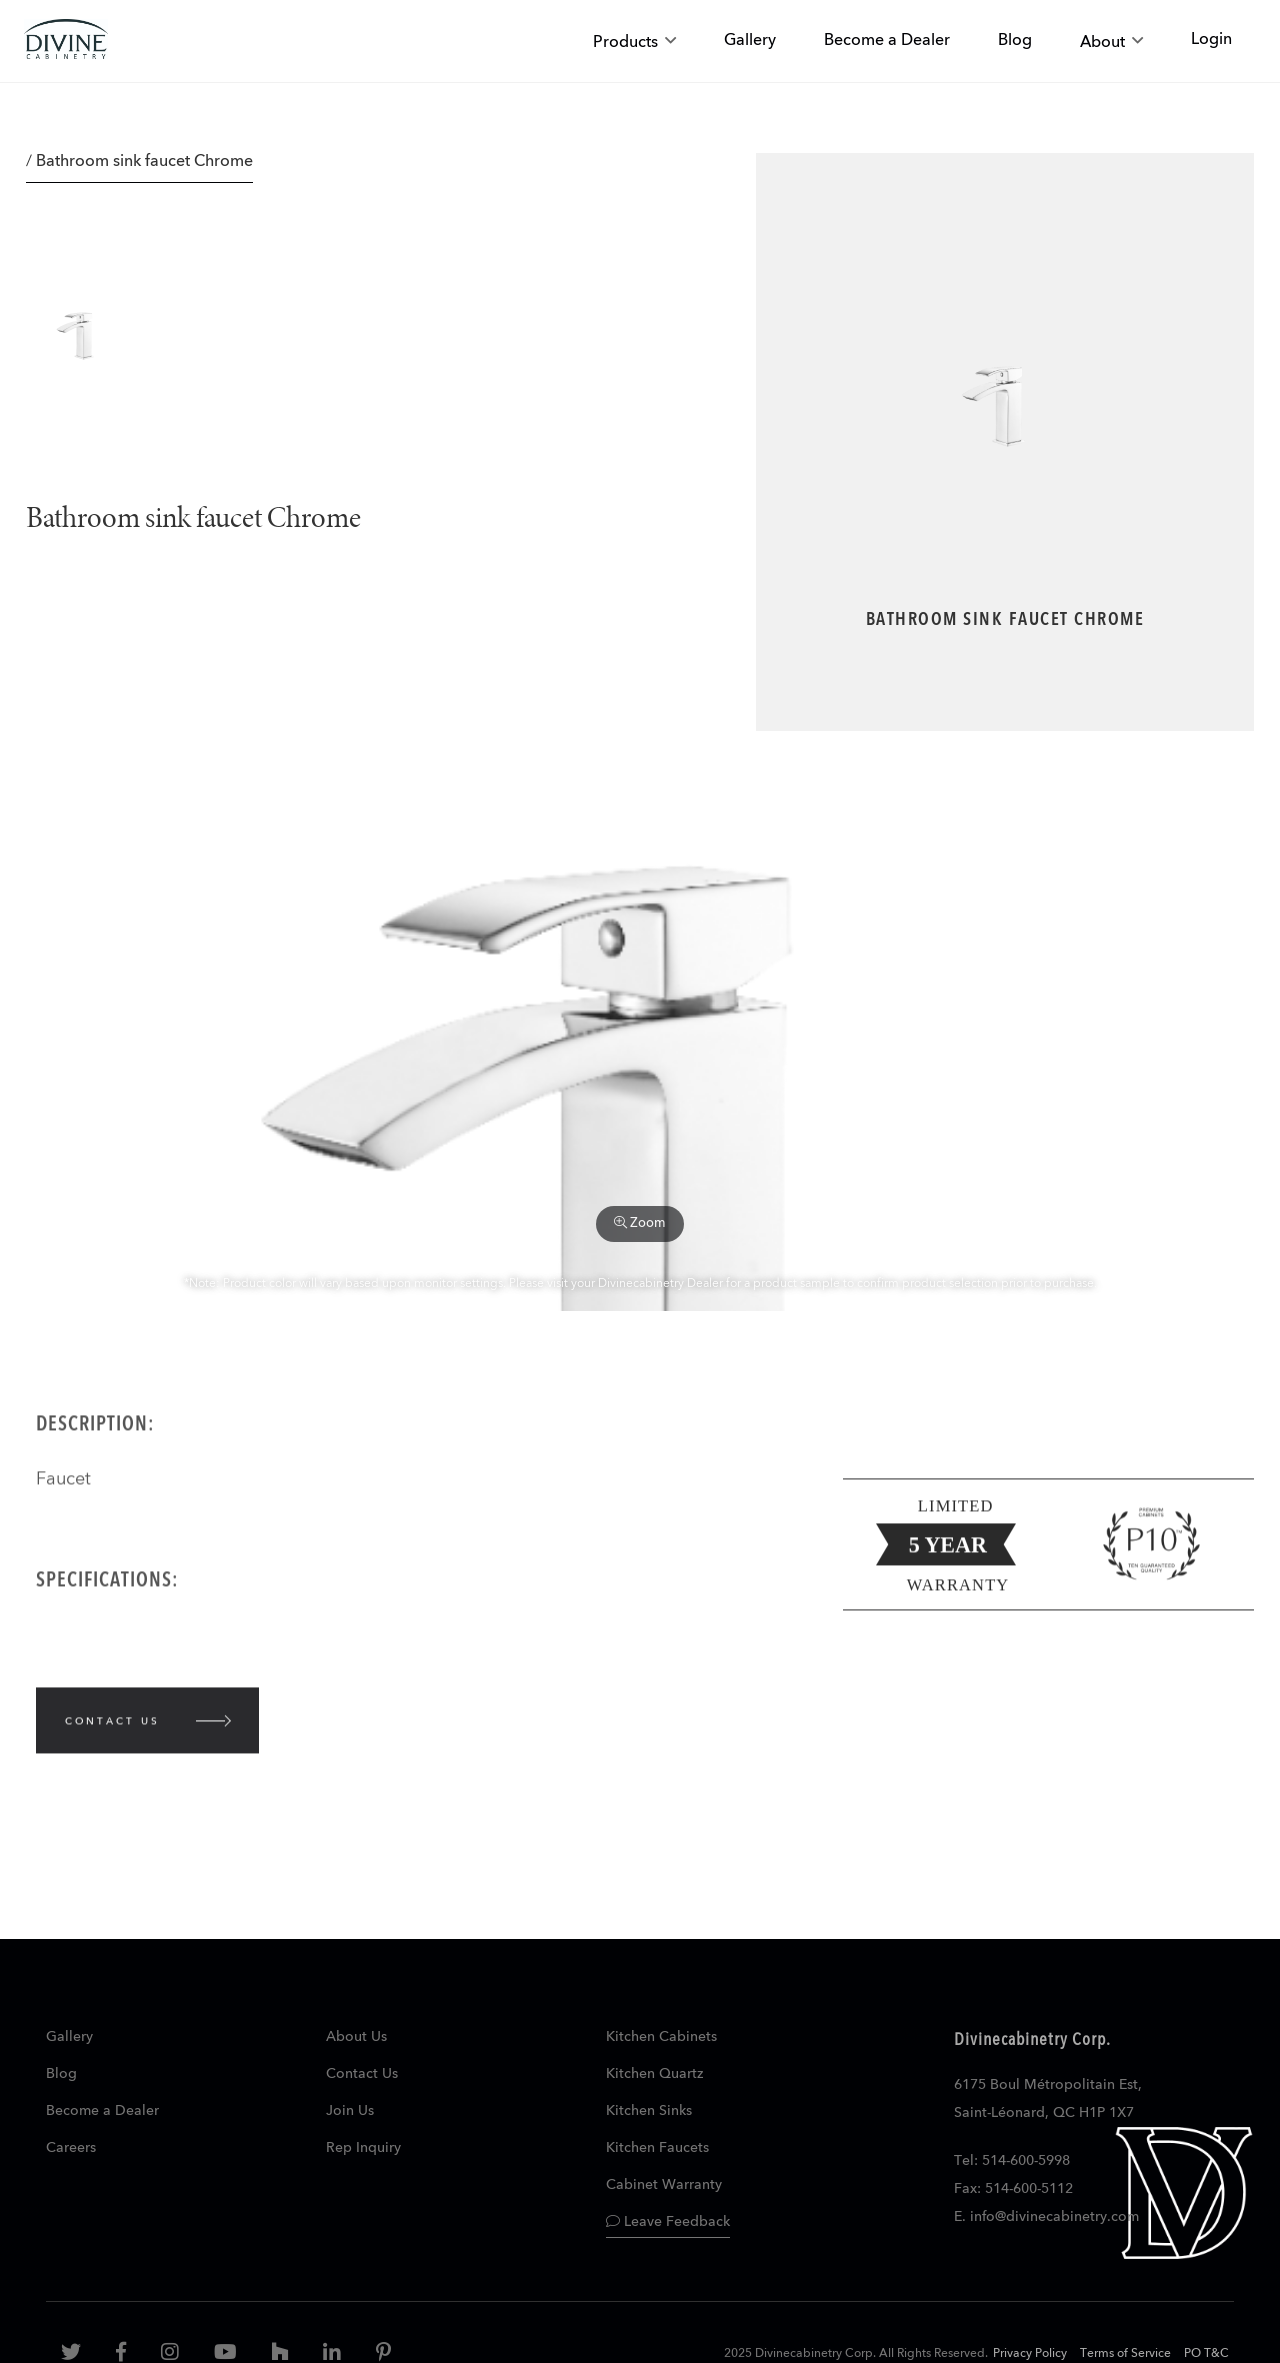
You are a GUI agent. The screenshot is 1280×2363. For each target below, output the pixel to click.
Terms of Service (1125, 2354)
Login (1211, 40)
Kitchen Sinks (649, 2111)
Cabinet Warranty (664, 2185)
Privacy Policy (1030, 2354)
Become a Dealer (102, 2111)
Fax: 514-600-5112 (1013, 2189)
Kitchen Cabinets (661, 2037)
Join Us (350, 2111)
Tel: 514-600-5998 (1012, 2161)
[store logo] (66, 41)
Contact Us (362, 2074)
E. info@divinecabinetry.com (1046, 2217)
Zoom (640, 1223)
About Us (356, 2037)
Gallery (69, 2037)
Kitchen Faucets (657, 2148)
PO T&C (1206, 2354)
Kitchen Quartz (654, 2074)
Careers (71, 2148)
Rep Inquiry (363, 2148)
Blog (61, 2074)
